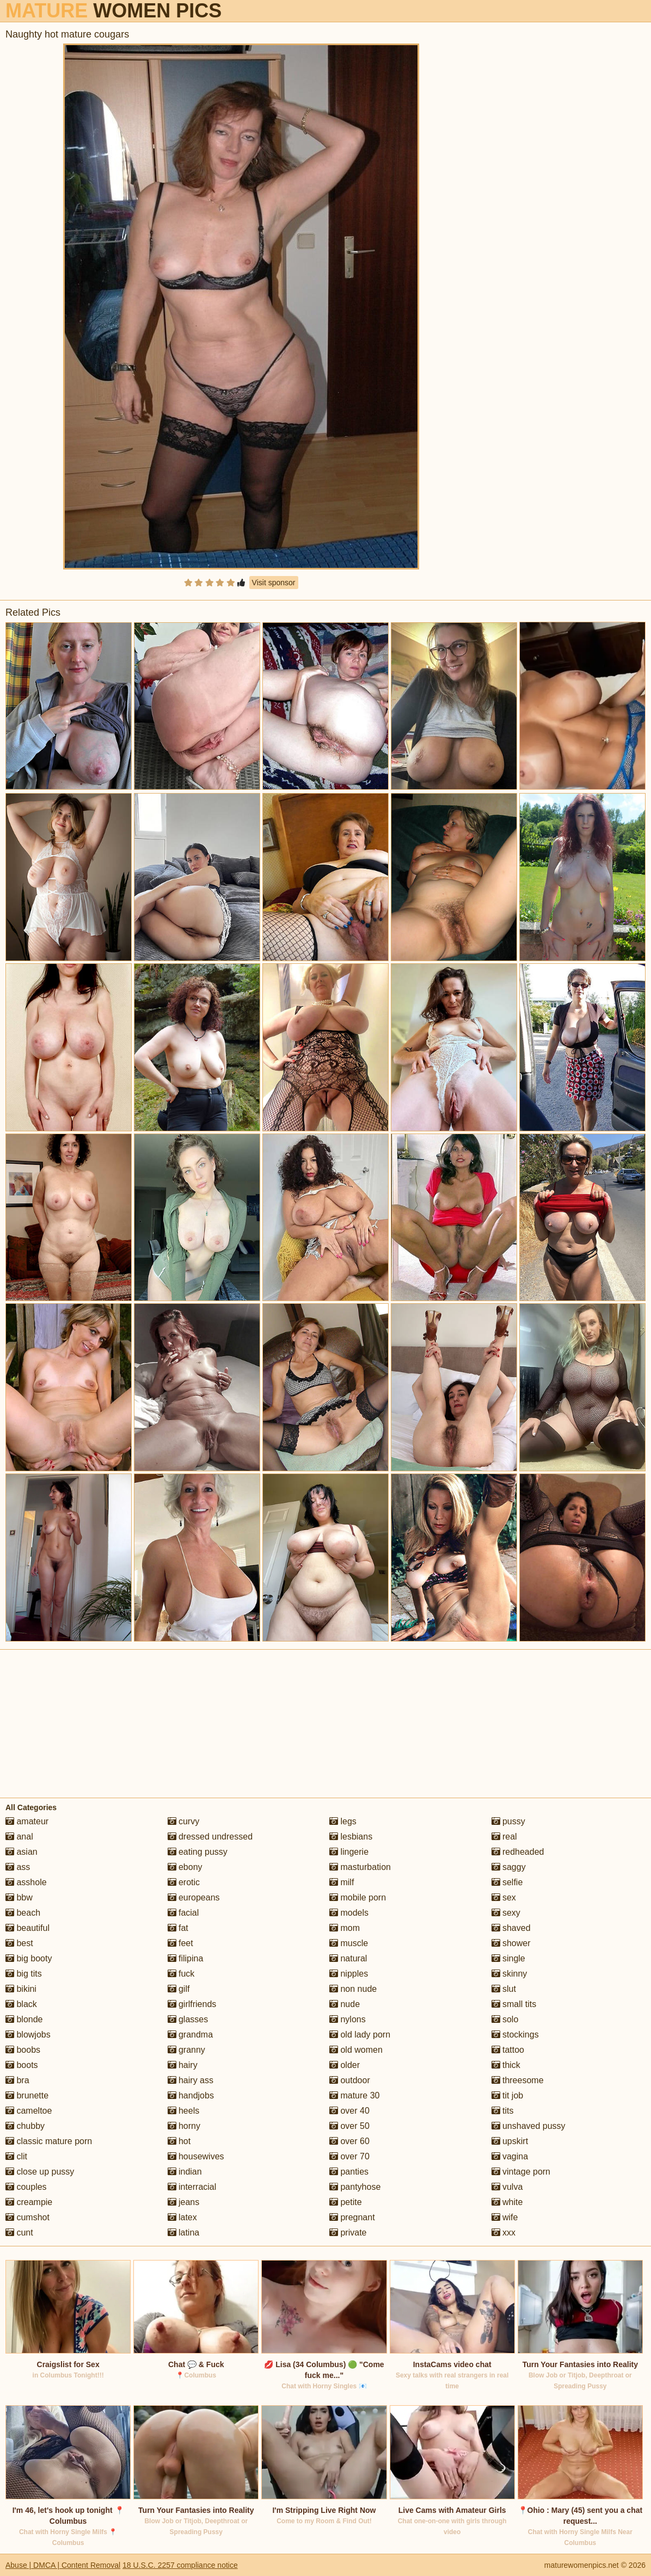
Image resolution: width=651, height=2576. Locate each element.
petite (345, 2202)
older (344, 2065)
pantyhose (354, 2186)
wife (505, 2217)
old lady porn (359, 2034)
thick (506, 2065)
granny (186, 2049)
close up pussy (39, 2171)
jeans (184, 2202)
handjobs (191, 2095)
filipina (186, 1958)
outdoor (349, 2080)
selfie (507, 1882)
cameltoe (28, 2110)
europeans (194, 1897)
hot (179, 2141)
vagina (510, 2156)
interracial (192, 2186)
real (504, 1836)
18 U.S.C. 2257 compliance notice (180, 2565)
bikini (20, 1988)
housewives (196, 2156)
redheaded (518, 1851)
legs (343, 1821)
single (508, 1958)
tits (503, 2110)
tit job (508, 2095)
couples (26, 2186)
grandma (190, 2034)
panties (349, 2171)
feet (180, 1943)
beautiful (27, 1928)
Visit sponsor (274, 582)
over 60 (349, 2141)
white (507, 2202)
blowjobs (28, 2034)
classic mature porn (48, 2141)
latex (182, 2217)
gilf (179, 1988)
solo (505, 2019)
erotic (184, 1882)
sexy (506, 1912)
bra (17, 2080)
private (347, 2232)
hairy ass (190, 2080)
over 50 (349, 2126)
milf (341, 1882)
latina (184, 2232)
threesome (518, 2080)
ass (17, 1867)
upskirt (510, 2141)
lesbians (350, 1836)
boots (21, 2065)
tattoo (508, 2049)
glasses (188, 2019)
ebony (185, 1867)
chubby (25, 2126)
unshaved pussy (529, 2126)
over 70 (349, 2156)
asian (21, 1851)
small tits (514, 2004)
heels (184, 2110)
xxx (503, 2232)
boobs (22, 2049)
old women (356, 2049)
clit (16, 2156)
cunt (19, 2232)
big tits (23, 1973)
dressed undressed (210, 1836)
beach (22, 1912)
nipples (348, 1973)
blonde (24, 2019)
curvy (184, 1821)
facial (183, 1912)
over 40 (349, 2110)
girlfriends (192, 2004)
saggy (509, 1867)
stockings (515, 2034)
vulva (507, 2186)
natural (348, 1958)
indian (185, 2171)
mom (344, 1928)
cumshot (27, 2217)
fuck (181, 1973)
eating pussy (198, 1851)
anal (19, 1836)
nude (344, 2004)
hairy (183, 2065)
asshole (26, 1882)
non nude (353, 1988)
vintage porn (521, 2171)
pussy (508, 1821)
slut (504, 1988)
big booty (28, 1958)
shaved (511, 1928)
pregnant (352, 2217)
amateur (26, 1821)
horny (184, 2126)
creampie (28, 2202)
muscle (348, 1943)
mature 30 (354, 2095)
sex (504, 1897)
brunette (26, 2095)
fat (178, 1928)
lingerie (349, 1851)
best (19, 1943)
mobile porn (357, 1897)
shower (511, 1943)
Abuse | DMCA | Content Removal (62, 2565)
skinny (509, 1973)
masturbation (360, 1867)
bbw (19, 1897)
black (21, 2004)
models (349, 1912)
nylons (347, 2019)
